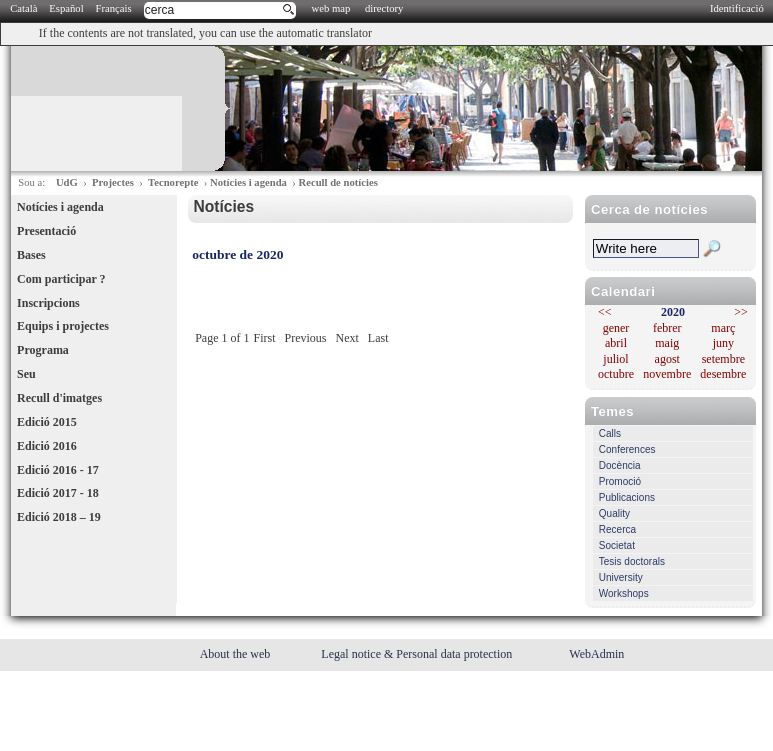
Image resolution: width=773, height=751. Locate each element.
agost (667, 359)
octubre (616, 374)
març (723, 328)
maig (667, 343)
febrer (667, 328)
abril (616, 343)
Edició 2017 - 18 (58, 493)
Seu (26, 374)
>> (741, 312)
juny (723, 343)
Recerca (617, 529)
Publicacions (627, 497)
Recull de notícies (337, 182)
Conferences (627, 449)
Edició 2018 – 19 (59, 517)
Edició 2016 (47, 446)
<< (605, 312)
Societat (617, 545)
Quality (614, 513)
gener (616, 328)
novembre (667, 374)
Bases (31, 255)
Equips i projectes (63, 326)
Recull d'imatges (59, 398)
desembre (723, 374)
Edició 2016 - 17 (58, 470)
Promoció (620, 481)
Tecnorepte (173, 182)
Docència (620, 465)
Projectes (113, 182)
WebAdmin (596, 654)
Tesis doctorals (632, 561)
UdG (67, 182)
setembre (723, 359)
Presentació (46, 231)
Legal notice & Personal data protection (418, 654)
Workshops (624, 593)
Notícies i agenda (248, 182)
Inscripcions (48, 303)
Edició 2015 (47, 422)
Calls (610, 433)
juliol (615, 359)
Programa (43, 350)
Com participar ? (61, 279)
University (621, 577)
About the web (237, 654)
